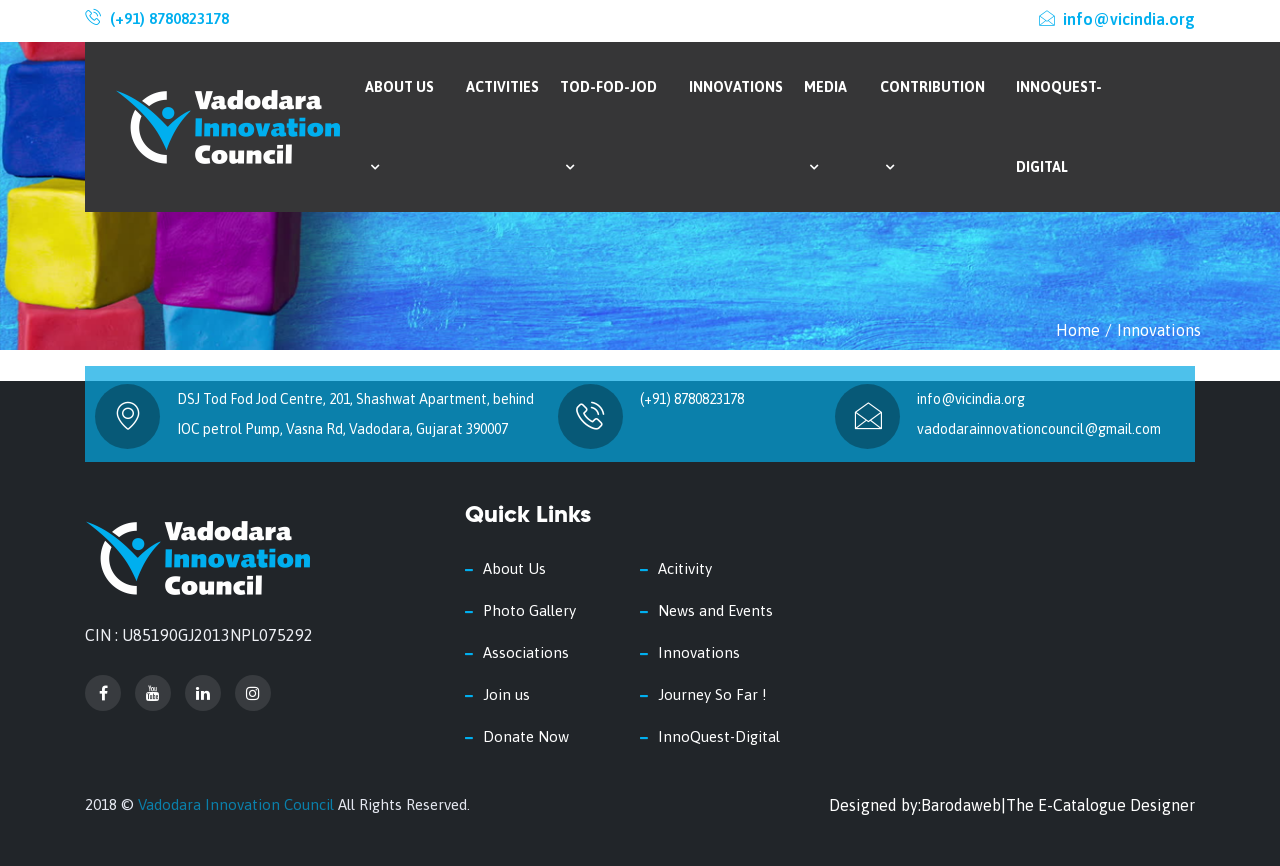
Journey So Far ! (712, 694)
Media (825, 126)
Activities (502, 87)
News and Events (715, 610)
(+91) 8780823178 (169, 18)
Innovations (736, 87)
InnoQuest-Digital (1059, 127)
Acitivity (685, 568)
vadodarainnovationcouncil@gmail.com (1039, 429)
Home (1078, 330)
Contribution (932, 126)
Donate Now (526, 736)
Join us (506, 694)
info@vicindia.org (1117, 19)
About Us (399, 126)
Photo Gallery (529, 610)
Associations (526, 652)
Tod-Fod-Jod (608, 126)
